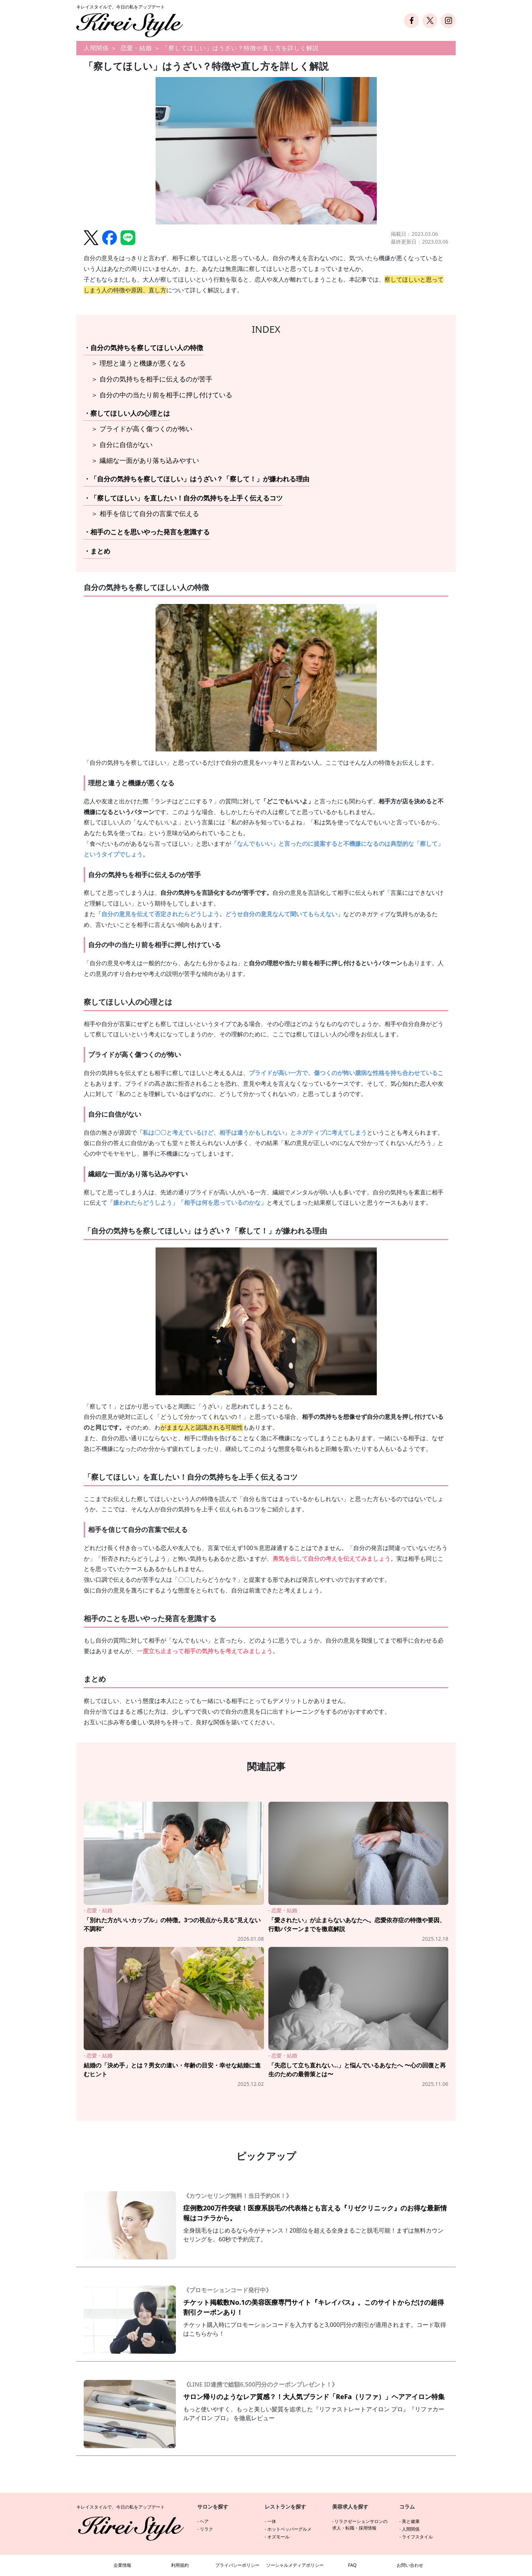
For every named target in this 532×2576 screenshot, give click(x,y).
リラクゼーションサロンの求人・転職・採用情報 (360, 2524)
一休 (271, 2521)
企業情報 (122, 2565)
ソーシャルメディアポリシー (295, 2565)
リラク (206, 2529)
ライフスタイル (417, 2537)
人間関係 (96, 48)
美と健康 (411, 2521)
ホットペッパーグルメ (289, 2529)
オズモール (278, 2537)
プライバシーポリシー (237, 2565)
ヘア (204, 2521)
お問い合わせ (410, 2565)
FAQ (352, 2565)
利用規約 (180, 2565)
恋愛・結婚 (136, 48)
